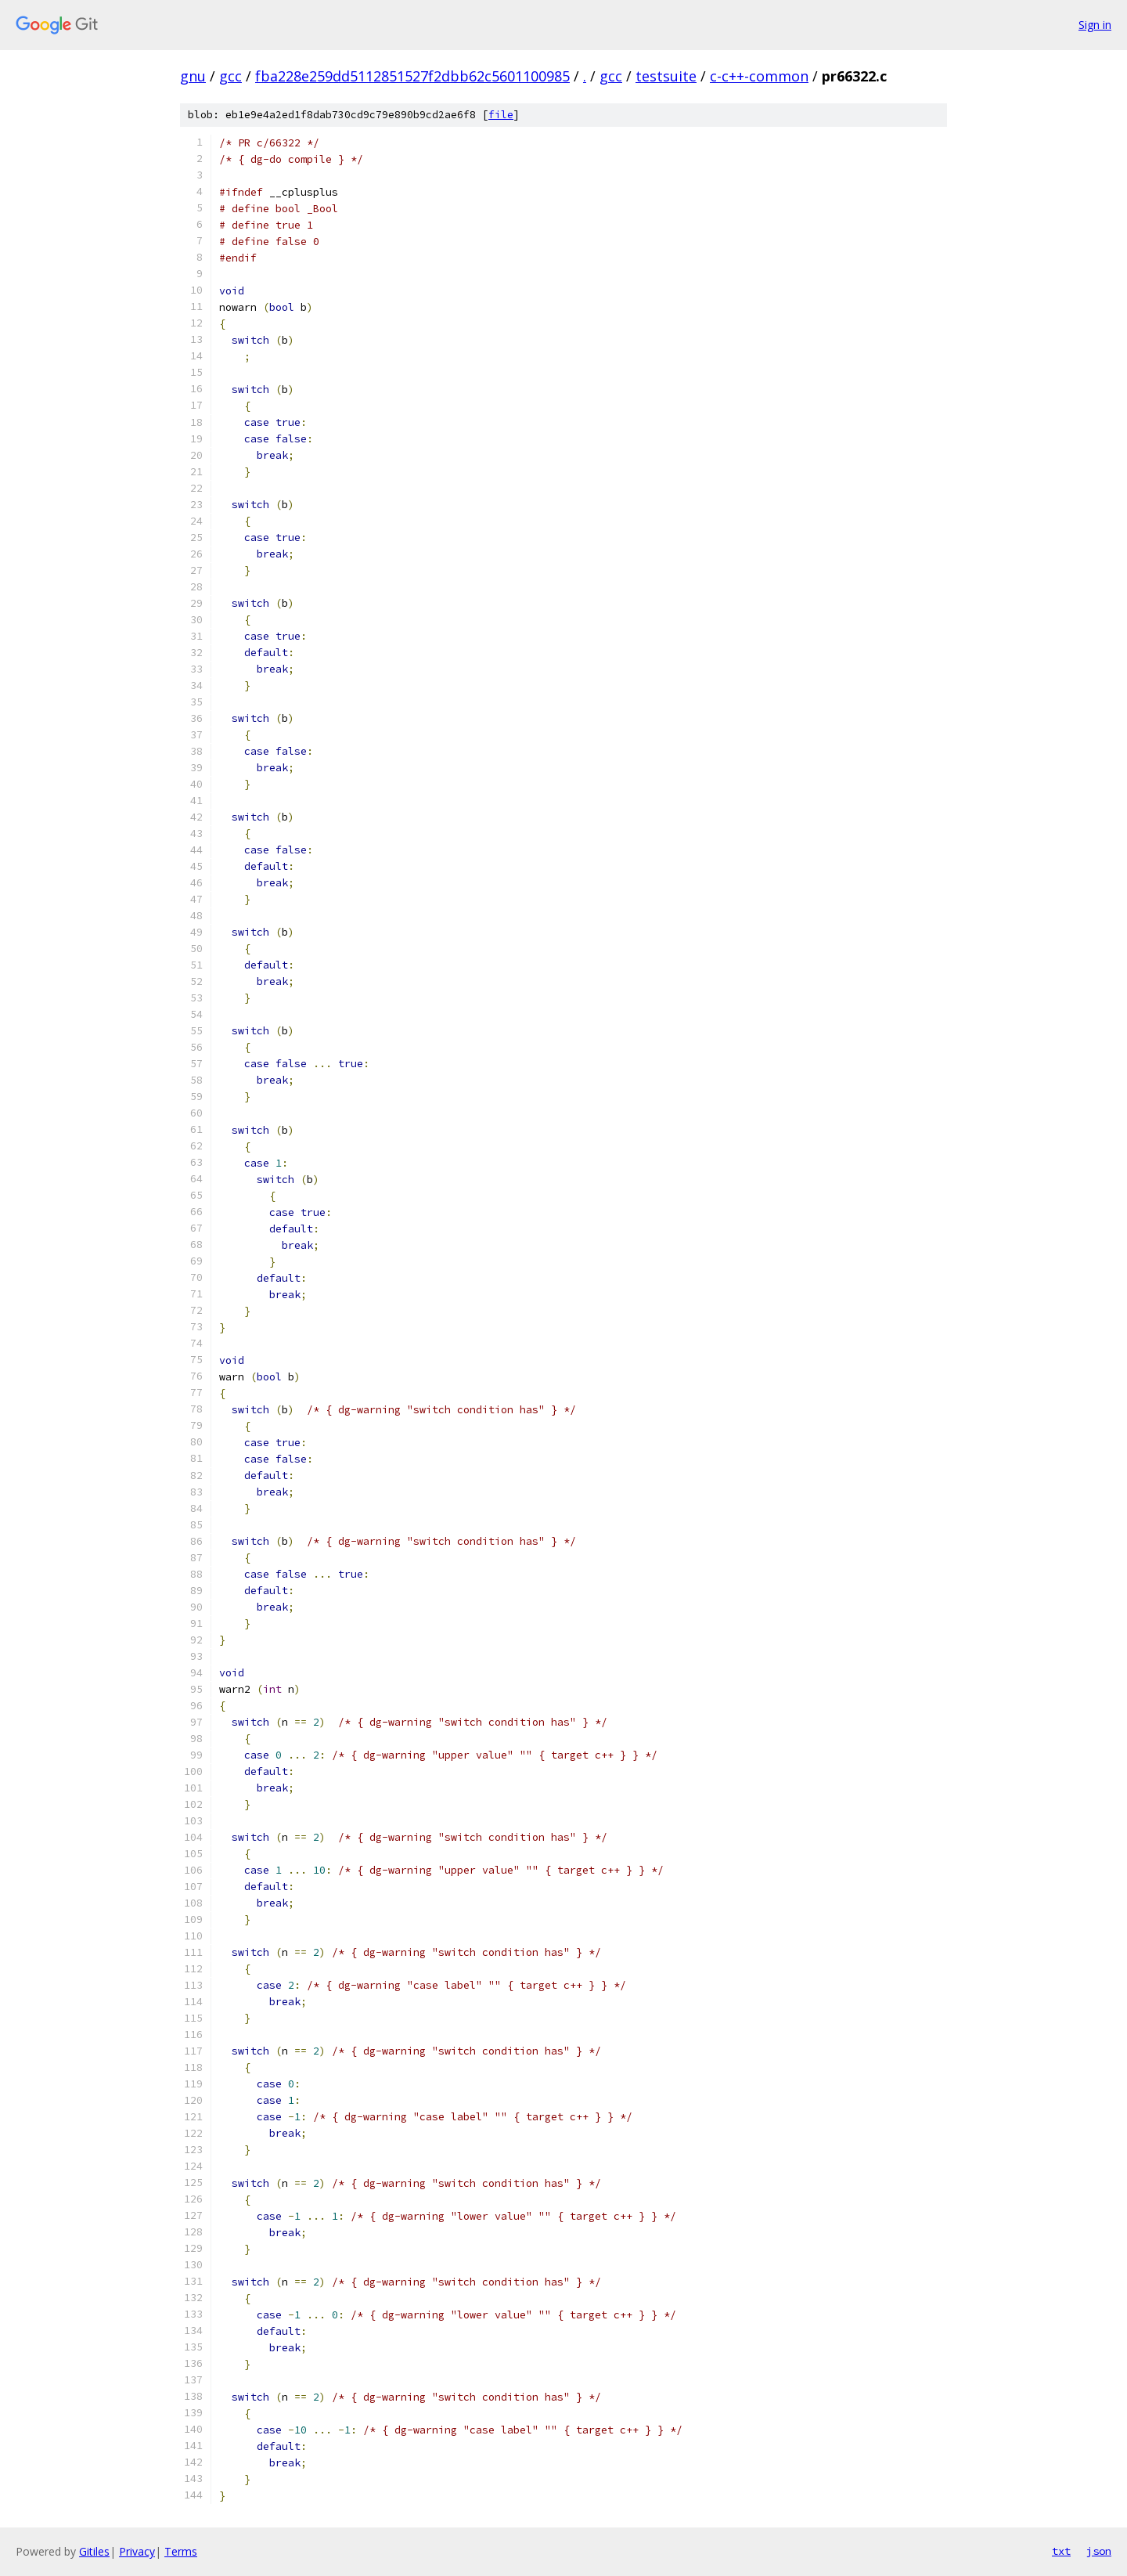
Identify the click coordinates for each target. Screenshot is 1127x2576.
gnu (193, 76)
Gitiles (94, 2551)
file (500, 114)
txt (1061, 2551)
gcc (230, 76)
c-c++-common (759, 76)
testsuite (666, 76)
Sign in (1094, 24)
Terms (180, 2551)
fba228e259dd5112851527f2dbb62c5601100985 (412, 76)
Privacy (137, 2551)
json (1098, 2551)
